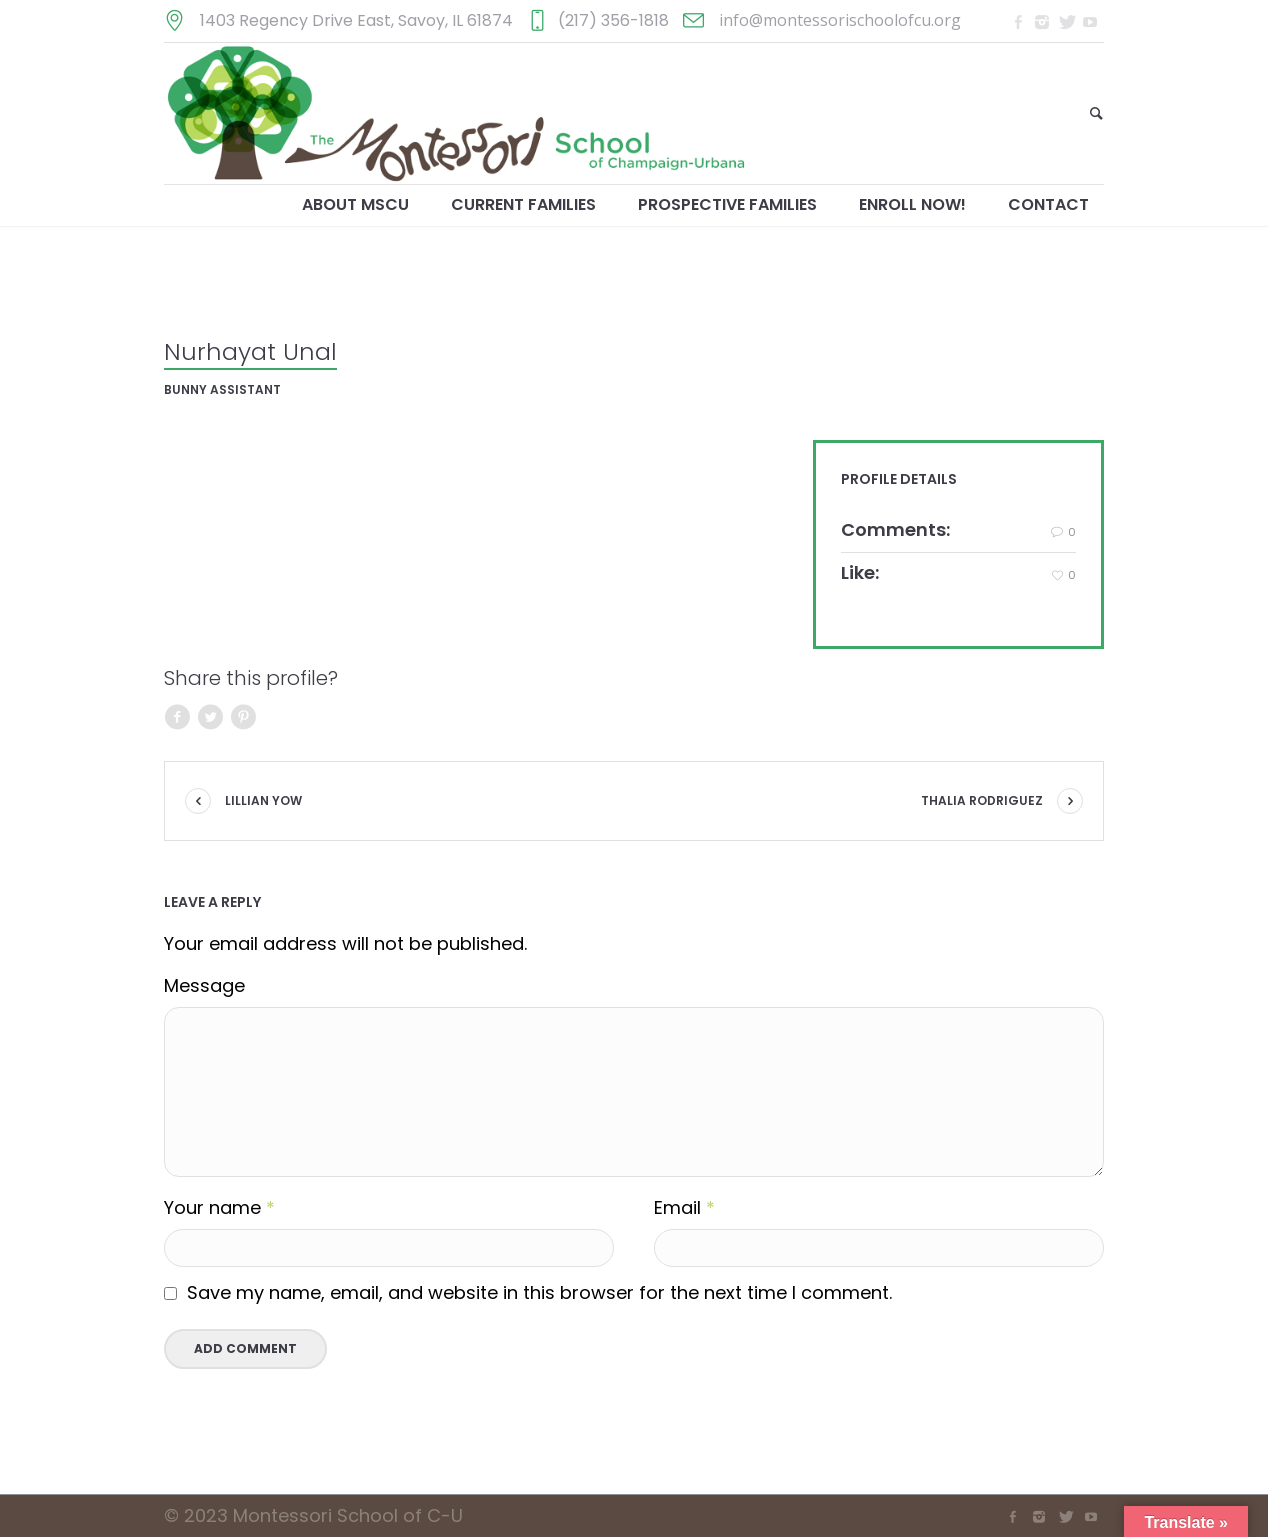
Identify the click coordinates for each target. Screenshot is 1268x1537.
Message (204, 986)
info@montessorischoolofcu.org (840, 20)
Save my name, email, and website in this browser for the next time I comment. (539, 1292)
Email (684, 1208)
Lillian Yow (263, 800)
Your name (219, 1208)
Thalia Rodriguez (982, 800)
